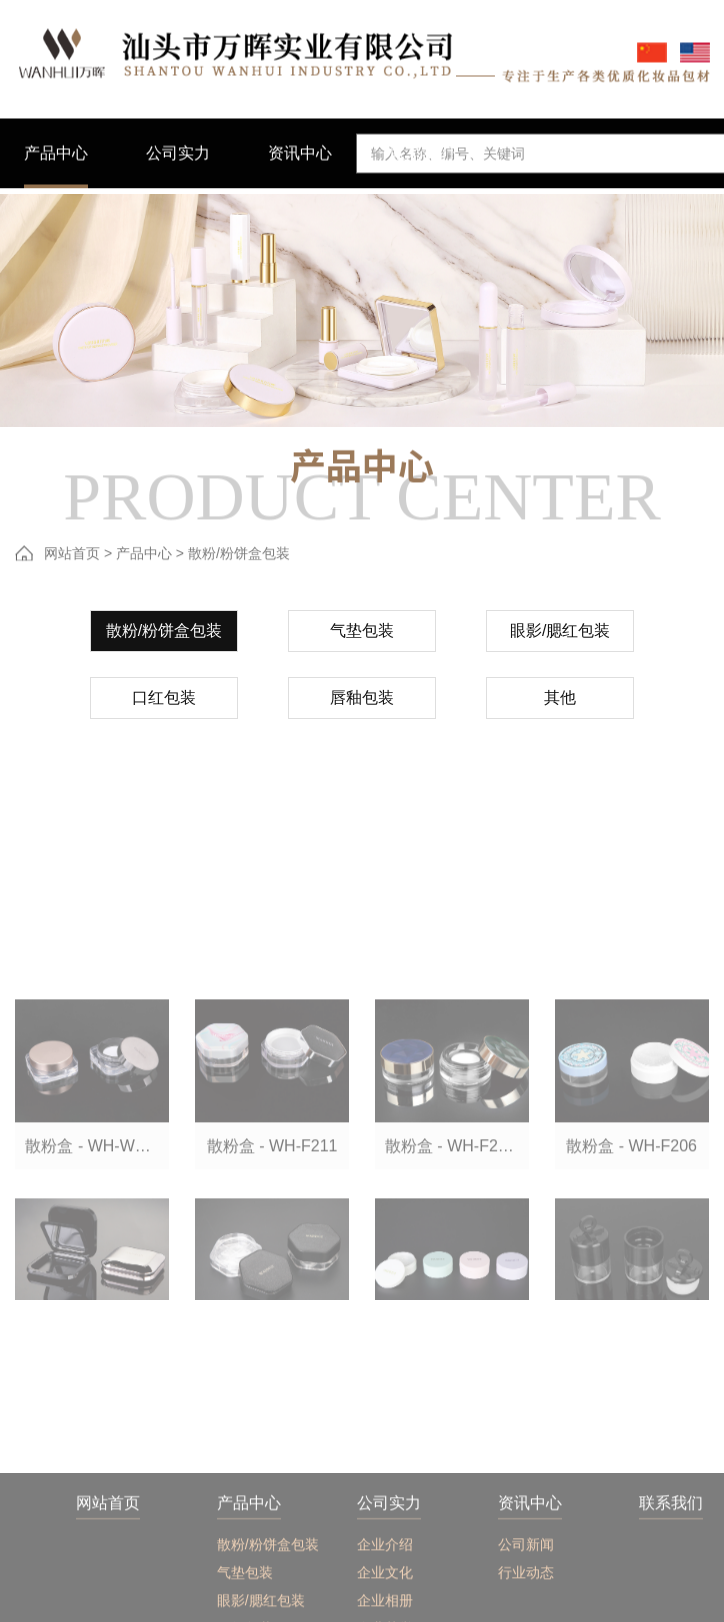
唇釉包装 (362, 707)
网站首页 (72, 556)
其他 (560, 707)
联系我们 (671, 1593)
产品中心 (144, 556)
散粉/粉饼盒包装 (164, 640)
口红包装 (164, 707)
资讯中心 (530, 1593)
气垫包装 (362, 640)
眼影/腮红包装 (560, 640)
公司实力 (389, 1593)
